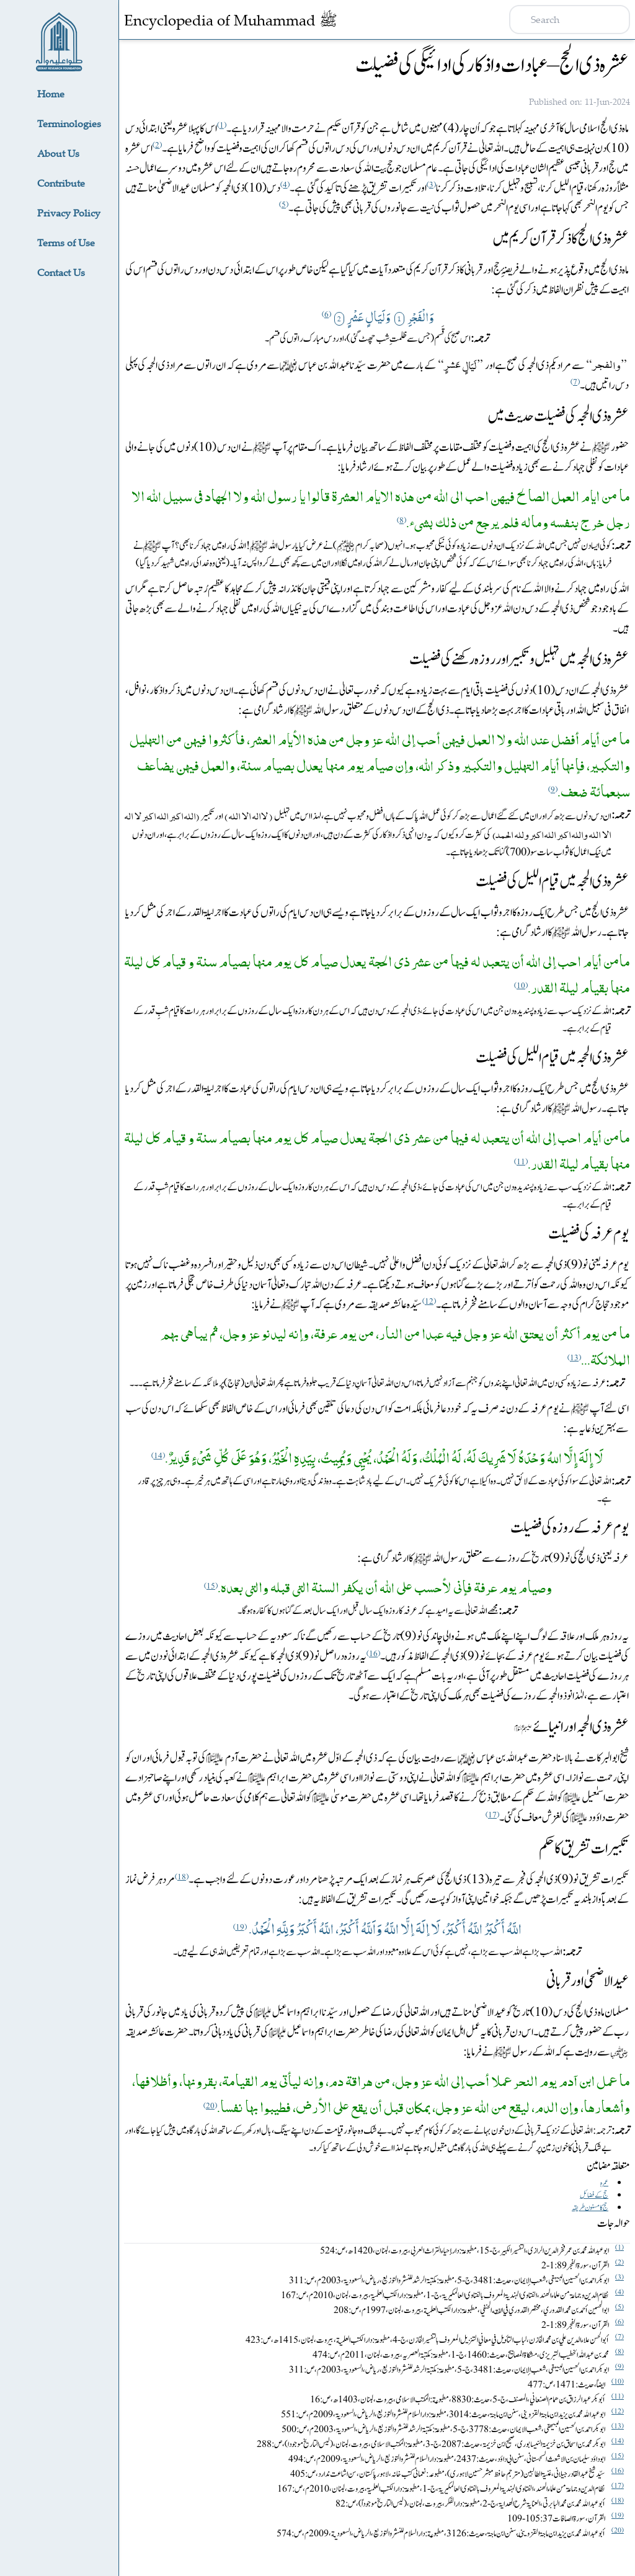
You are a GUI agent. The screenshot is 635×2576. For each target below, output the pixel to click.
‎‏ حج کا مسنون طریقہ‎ (590, 2207)
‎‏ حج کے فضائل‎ (594, 2195)
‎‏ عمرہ (604, 2183)
